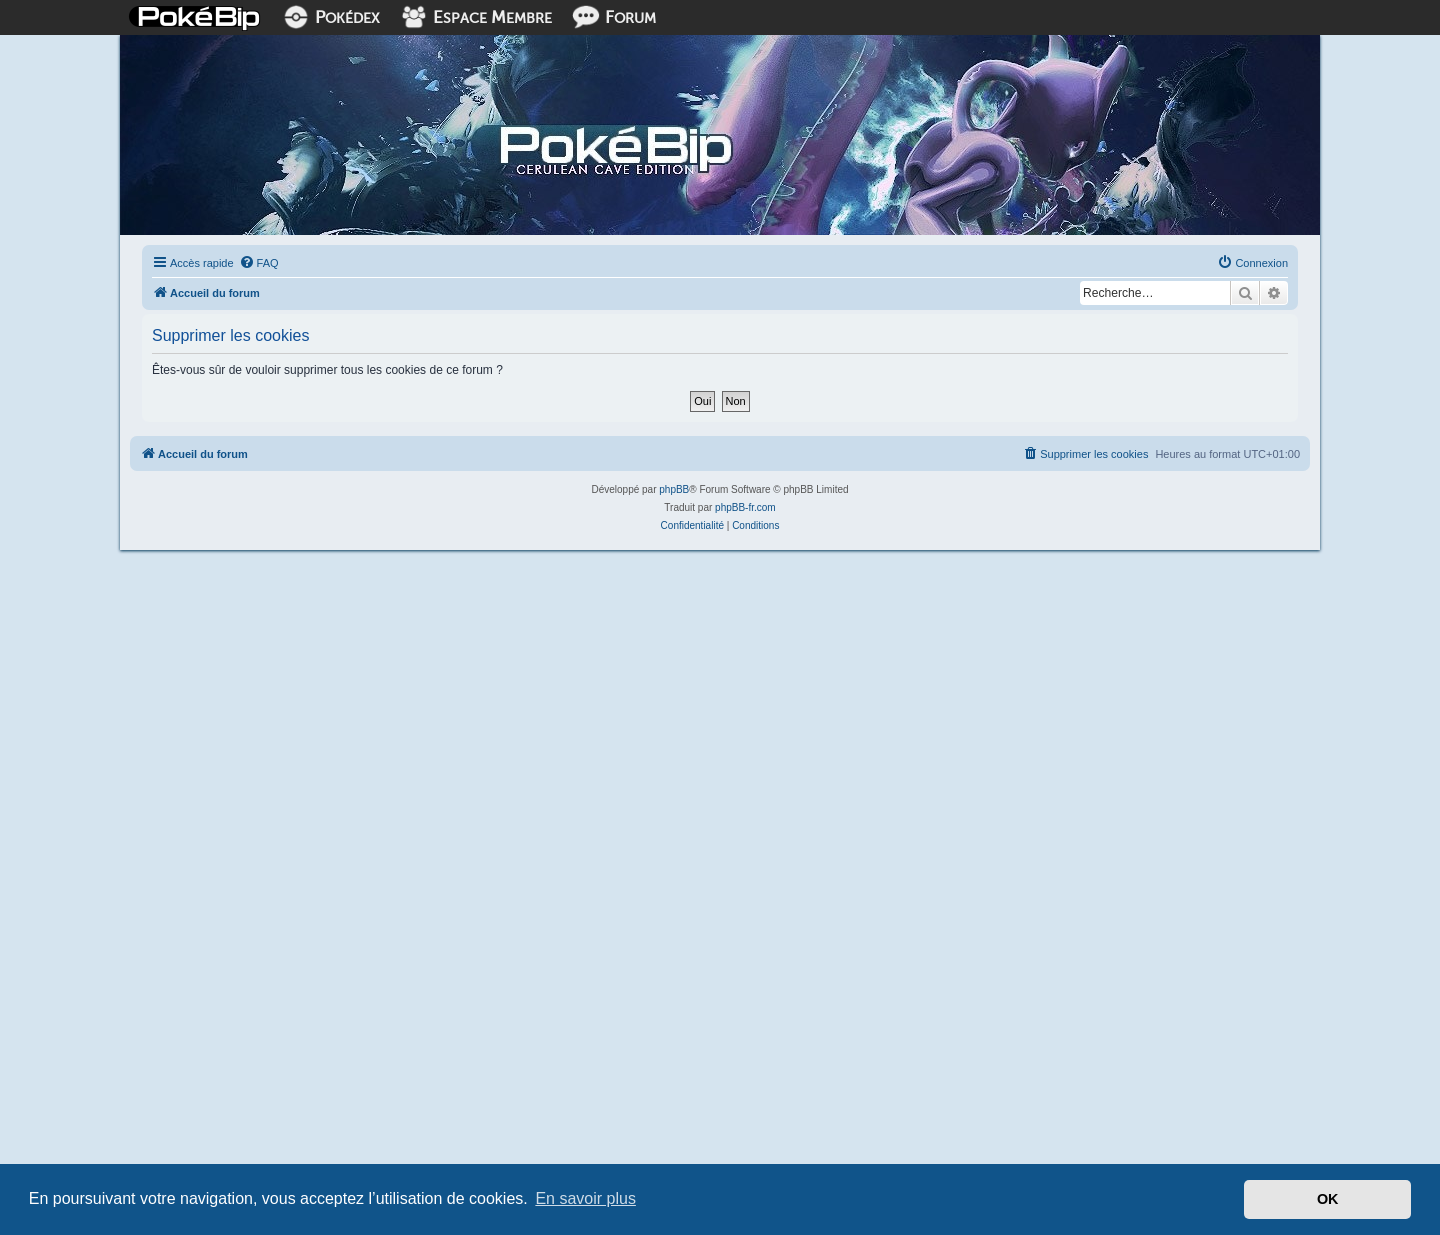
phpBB (674, 489)
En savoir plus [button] (585, 1198)
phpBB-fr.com (745, 507)
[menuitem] (259, 263)
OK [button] (1328, 1199)
